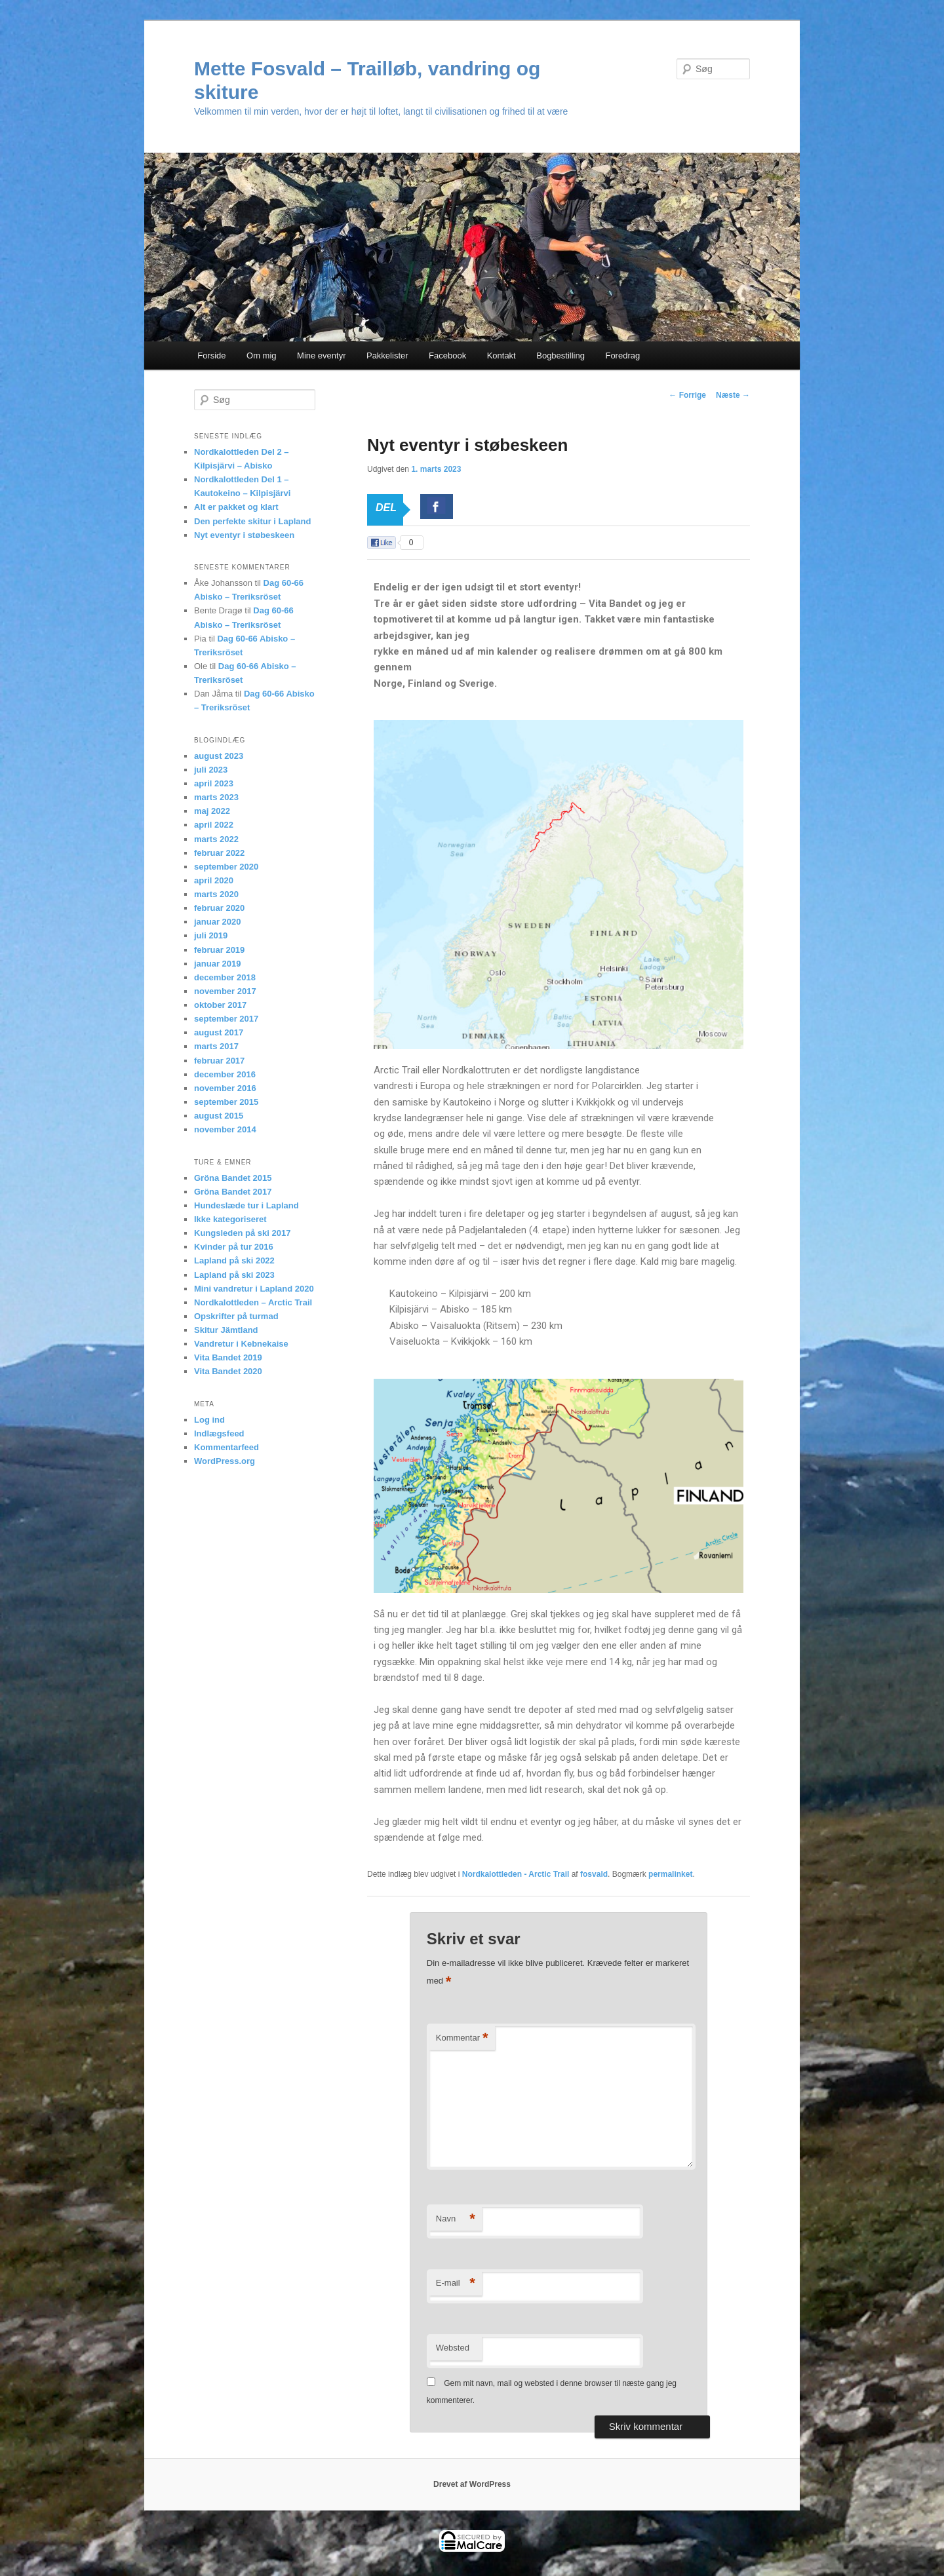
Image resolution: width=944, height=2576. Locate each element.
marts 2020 (216, 894)
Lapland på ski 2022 (234, 1260)
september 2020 (226, 867)
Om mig (261, 355)
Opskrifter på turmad (236, 1316)
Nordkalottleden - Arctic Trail (516, 1874)
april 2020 (213, 880)
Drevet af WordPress (472, 2484)
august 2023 (218, 756)
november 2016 (225, 1088)
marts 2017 (216, 1046)
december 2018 (225, 977)
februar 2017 (219, 1061)
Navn (455, 2219)
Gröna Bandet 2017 (233, 1192)
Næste (733, 395)
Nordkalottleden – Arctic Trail (253, 1302)
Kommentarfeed (226, 1447)
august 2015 (218, 1116)
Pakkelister (387, 355)
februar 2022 (219, 853)
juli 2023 (210, 770)
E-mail (455, 2283)
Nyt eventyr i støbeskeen (244, 535)
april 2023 (213, 783)
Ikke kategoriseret (230, 1219)
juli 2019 (210, 935)
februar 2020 (219, 908)
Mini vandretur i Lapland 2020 (254, 1289)
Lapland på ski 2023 (234, 1275)
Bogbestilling (560, 355)
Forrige (687, 395)
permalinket (670, 1874)
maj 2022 (212, 811)
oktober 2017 (220, 1005)
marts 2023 (216, 797)
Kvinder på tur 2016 (233, 1247)
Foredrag (622, 355)
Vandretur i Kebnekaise (241, 1344)
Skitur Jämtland (226, 1330)
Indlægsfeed (219, 1433)
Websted (452, 2348)
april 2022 (213, 825)
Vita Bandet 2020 (228, 1371)
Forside (211, 355)
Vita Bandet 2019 (228, 1357)
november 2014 (225, 1129)
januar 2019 (217, 964)
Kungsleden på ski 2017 (242, 1233)
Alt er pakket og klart (236, 507)
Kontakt (501, 355)
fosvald (594, 1874)
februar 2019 (219, 950)
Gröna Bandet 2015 (233, 1178)
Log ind (209, 1420)
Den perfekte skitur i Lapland (252, 521)
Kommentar (462, 2038)
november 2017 (225, 991)
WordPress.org (224, 1461)
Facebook (447, 355)
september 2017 (226, 1019)
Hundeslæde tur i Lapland (246, 1205)
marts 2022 (216, 839)
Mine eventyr (321, 355)
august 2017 (218, 1032)
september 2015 (226, 1102)
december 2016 (225, 1074)
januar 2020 (217, 922)
